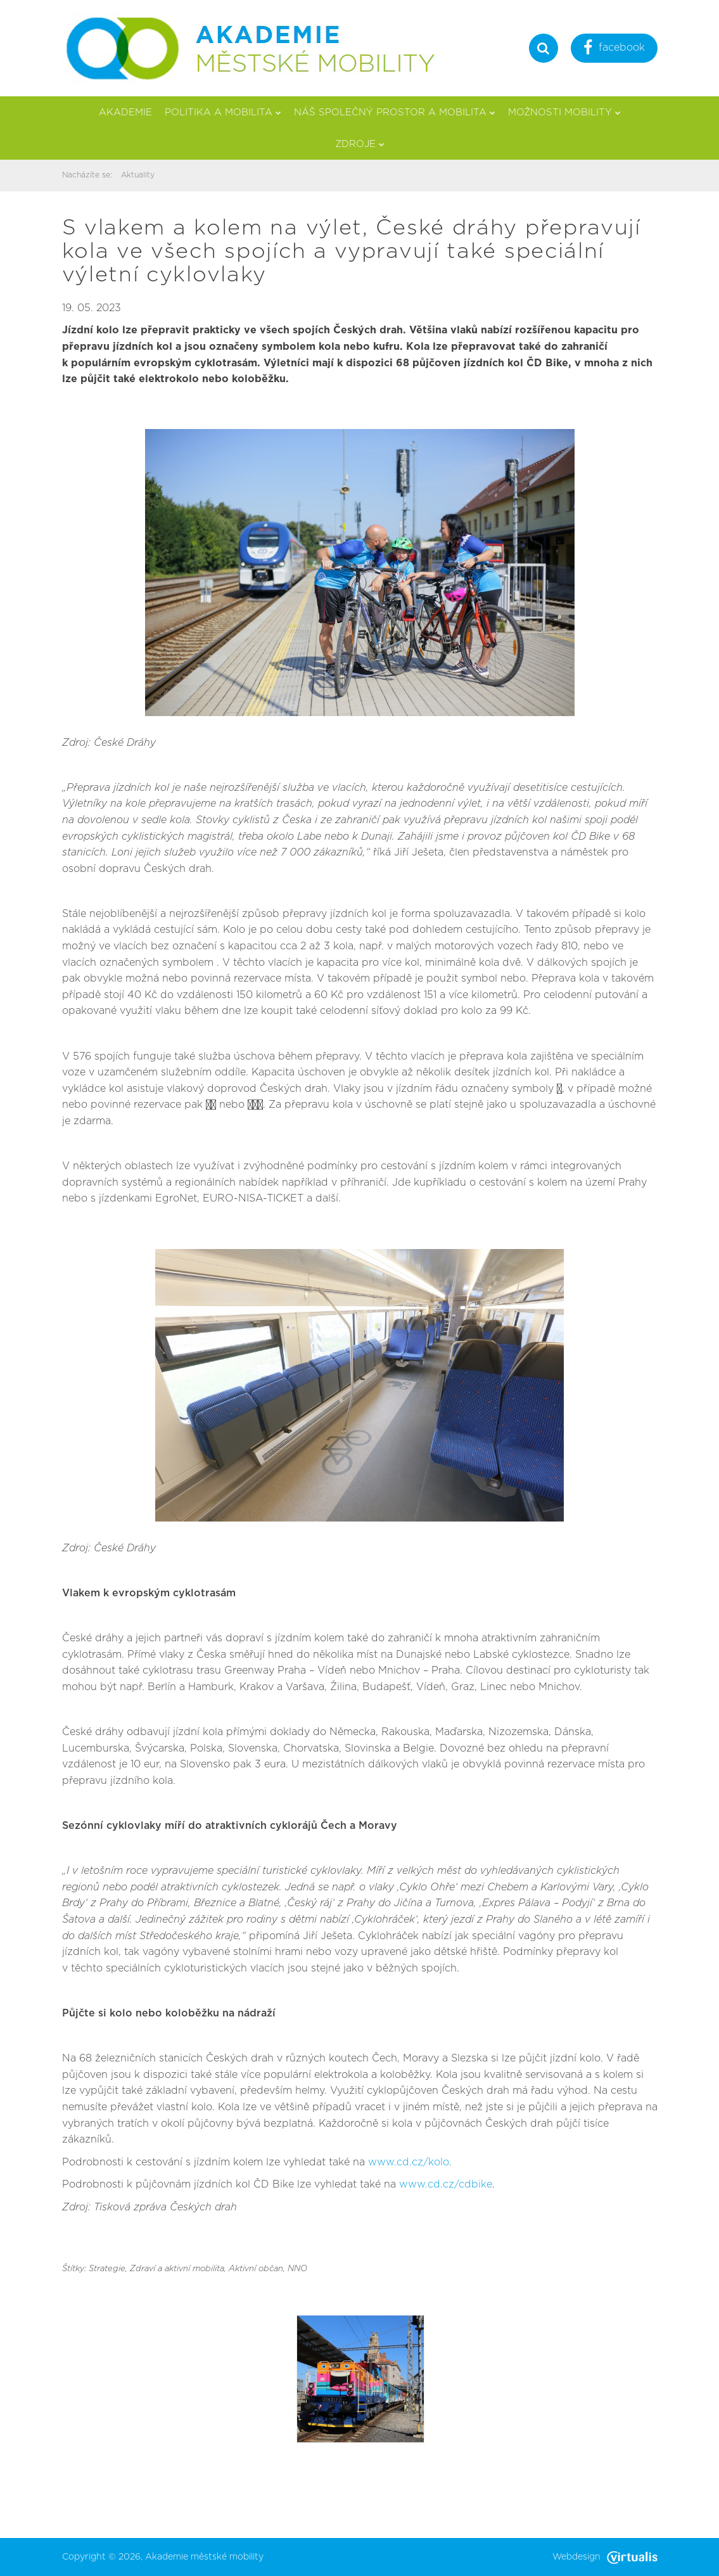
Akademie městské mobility (204, 2557)
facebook (614, 49)
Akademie (125, 112)
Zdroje (360, 144)
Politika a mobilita (223, 112)
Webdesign (605, 2557)
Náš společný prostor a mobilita (394, 112)
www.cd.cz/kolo (408, 2162)
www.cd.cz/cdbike (445, 2184)
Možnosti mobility (564, 112)
